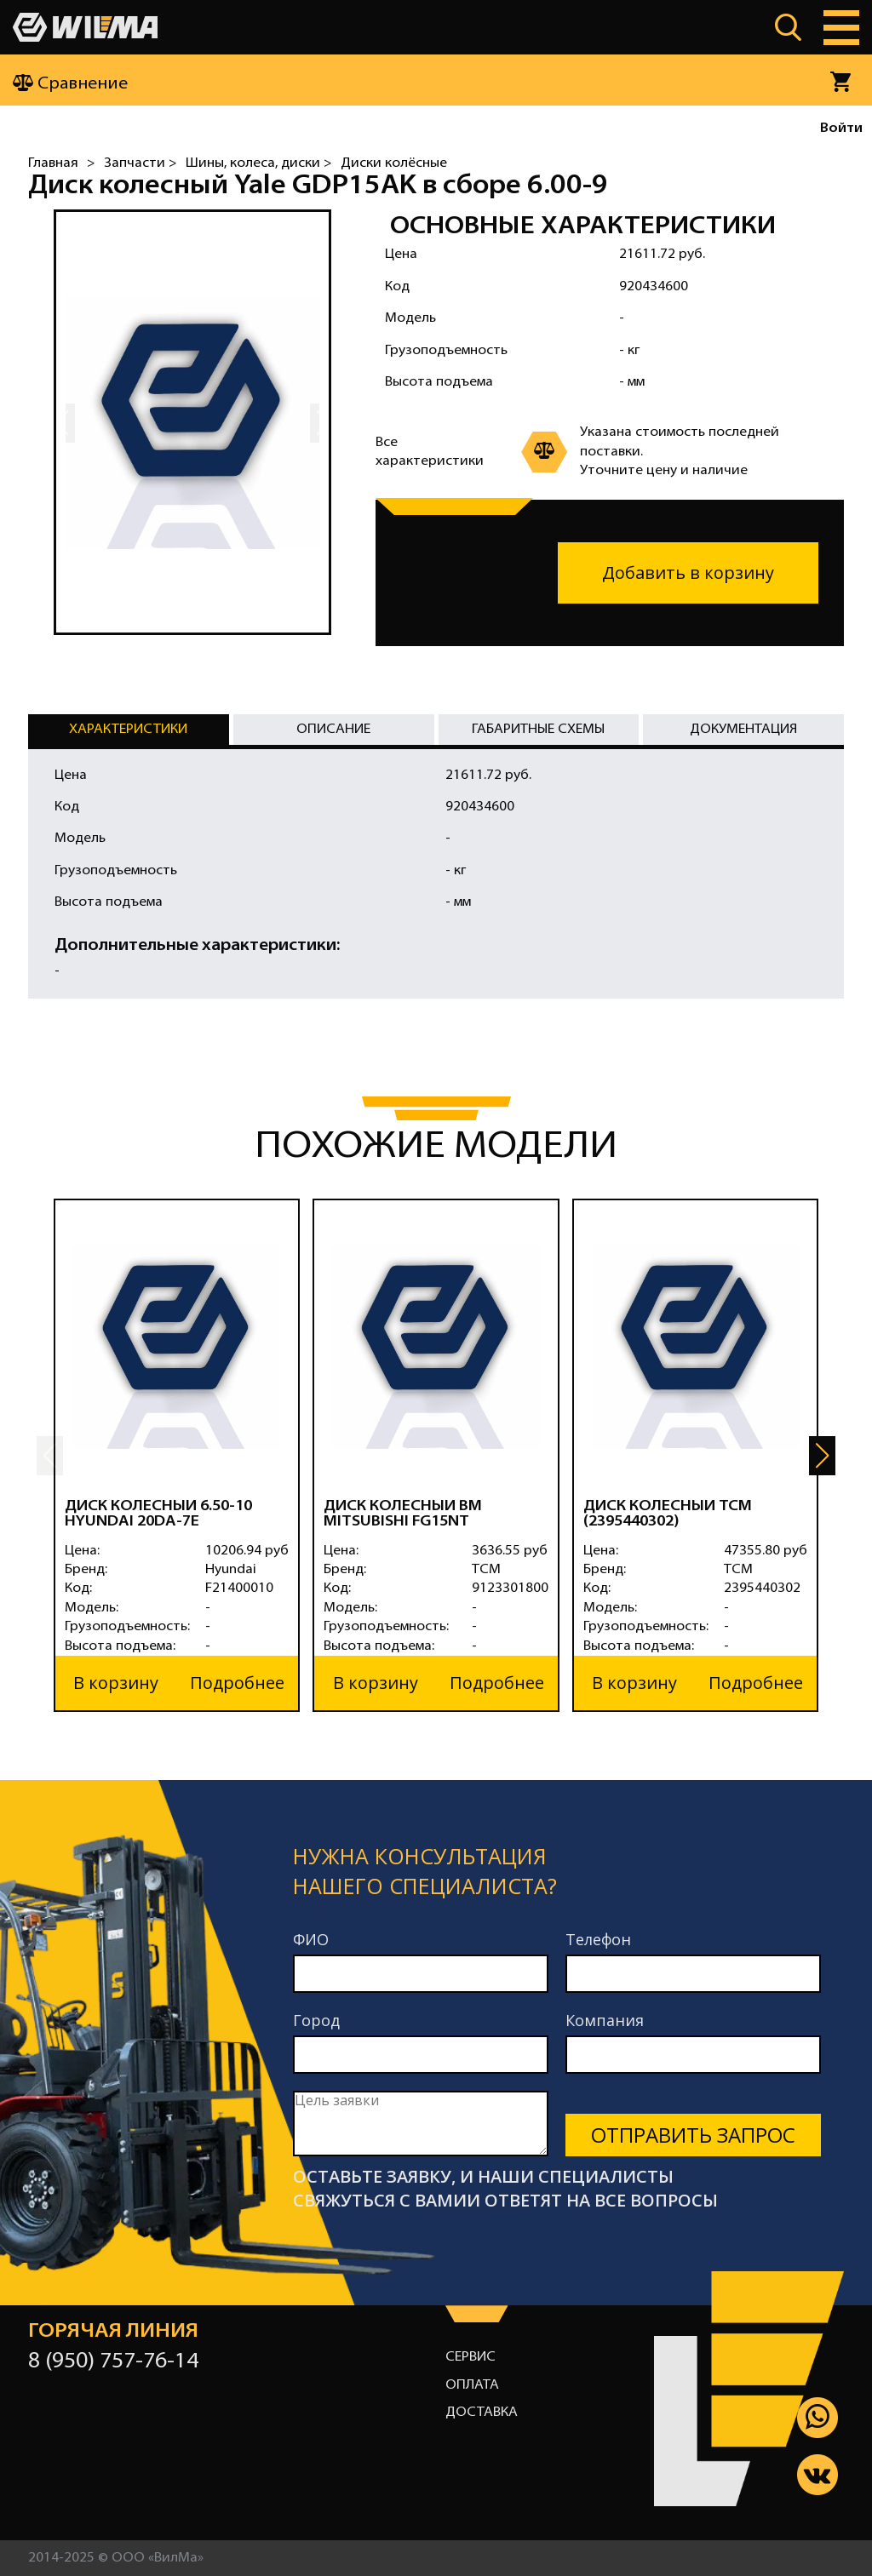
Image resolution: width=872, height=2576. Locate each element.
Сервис (470, 2357)
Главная (53, 163)
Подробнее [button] (237, 1682)
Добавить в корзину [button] (688, 572)
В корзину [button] (115, 1682)
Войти (841, 128)
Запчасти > (140, 163)
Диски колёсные (394, 163)
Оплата (472, 2385)
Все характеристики (430, 452)
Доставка (481, 2412)
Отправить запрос (693, 2135)
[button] (822, 1455)
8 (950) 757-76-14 (113, 2362)
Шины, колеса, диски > (259, 163)
